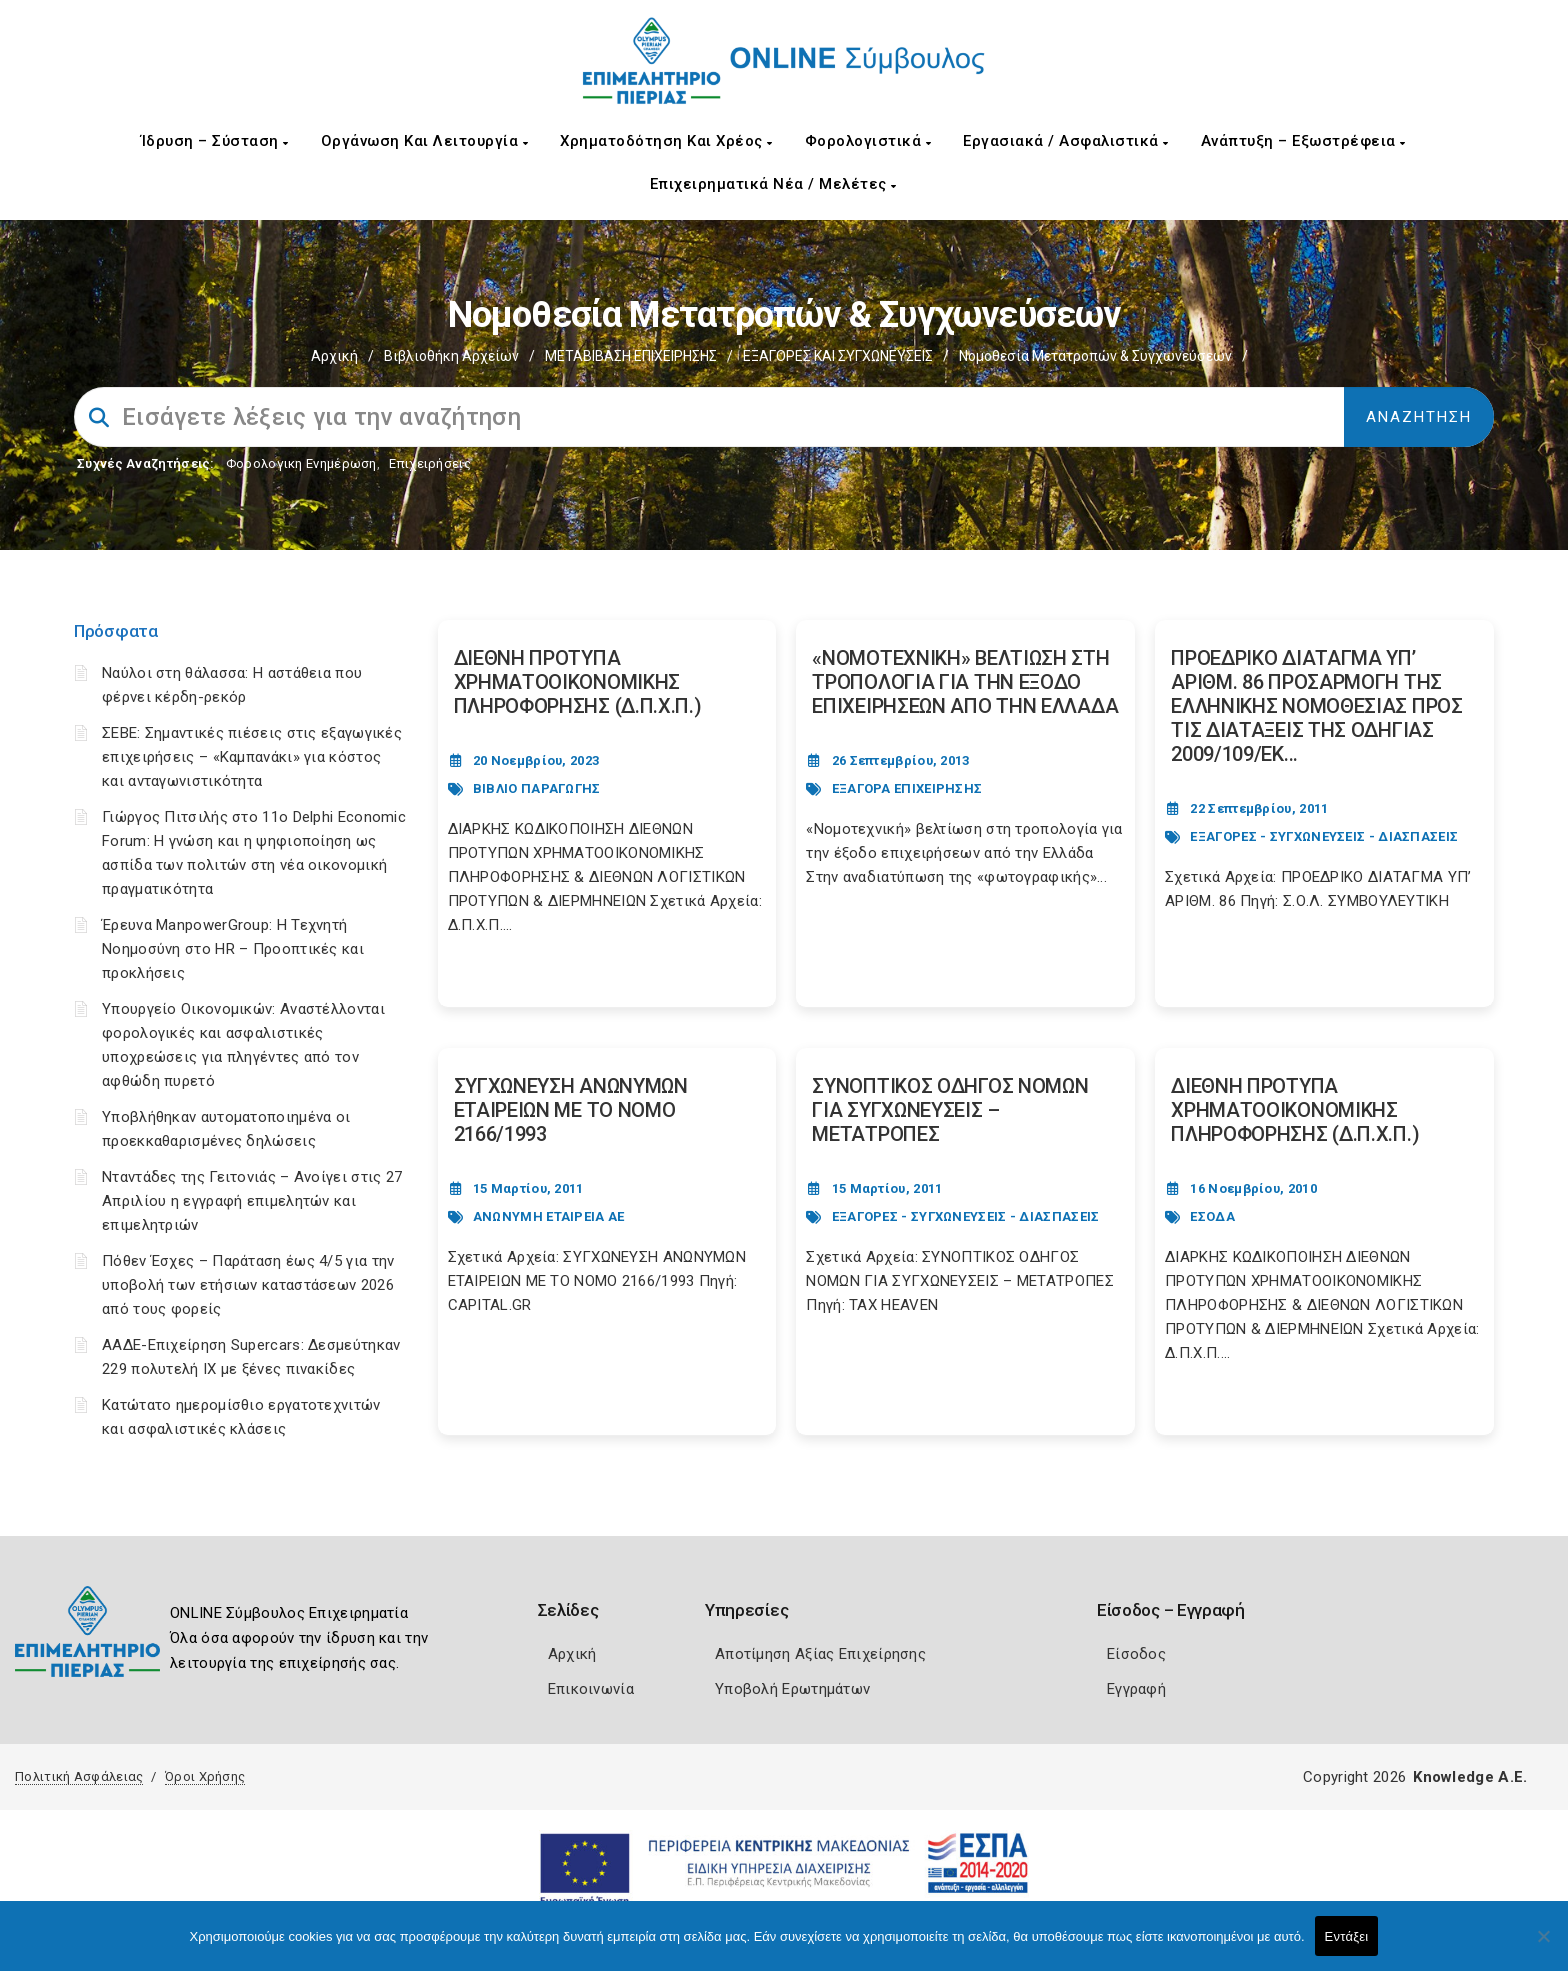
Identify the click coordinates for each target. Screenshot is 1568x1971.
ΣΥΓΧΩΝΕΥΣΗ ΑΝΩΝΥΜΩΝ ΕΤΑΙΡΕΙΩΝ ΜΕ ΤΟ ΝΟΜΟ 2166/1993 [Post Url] (571, 1110)
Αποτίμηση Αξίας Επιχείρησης (820, 1654)
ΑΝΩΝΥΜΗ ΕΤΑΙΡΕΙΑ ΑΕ (549, 1216)
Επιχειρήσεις (430, 463)
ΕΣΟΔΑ (1212, 1216)
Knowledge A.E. (1470, 1777)
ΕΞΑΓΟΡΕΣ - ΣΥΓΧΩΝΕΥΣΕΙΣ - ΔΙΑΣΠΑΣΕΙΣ (1324, 836)
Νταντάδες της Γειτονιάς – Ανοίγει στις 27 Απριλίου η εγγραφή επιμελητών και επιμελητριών (252, 1201)
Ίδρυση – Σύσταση (215, 141)
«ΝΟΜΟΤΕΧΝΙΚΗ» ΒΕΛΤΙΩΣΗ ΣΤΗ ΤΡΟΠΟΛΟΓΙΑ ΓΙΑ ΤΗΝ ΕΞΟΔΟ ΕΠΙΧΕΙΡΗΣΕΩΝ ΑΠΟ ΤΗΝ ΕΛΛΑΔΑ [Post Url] (965, 682)
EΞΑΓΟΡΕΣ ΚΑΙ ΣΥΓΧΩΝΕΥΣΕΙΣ (838, 356)
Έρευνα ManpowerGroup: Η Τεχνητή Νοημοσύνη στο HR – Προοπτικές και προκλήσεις (233, 949)
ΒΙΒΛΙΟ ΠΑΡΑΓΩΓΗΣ (537, 788)
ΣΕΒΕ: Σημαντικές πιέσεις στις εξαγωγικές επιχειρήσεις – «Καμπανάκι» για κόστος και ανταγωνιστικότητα (252, 757)
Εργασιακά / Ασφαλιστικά (1066, 141)
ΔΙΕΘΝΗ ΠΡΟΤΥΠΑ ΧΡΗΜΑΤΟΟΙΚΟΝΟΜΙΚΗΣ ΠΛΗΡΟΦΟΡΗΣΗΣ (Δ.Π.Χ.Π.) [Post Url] (578, 682)
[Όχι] (1543, 1946)
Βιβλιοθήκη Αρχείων (451, 356)
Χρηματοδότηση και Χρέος (666, 141)
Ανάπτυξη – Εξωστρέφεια (1303, 141)
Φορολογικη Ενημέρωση (301, 463)
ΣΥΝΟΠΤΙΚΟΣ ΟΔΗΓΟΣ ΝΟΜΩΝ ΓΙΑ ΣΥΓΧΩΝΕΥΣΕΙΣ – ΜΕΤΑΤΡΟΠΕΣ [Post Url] (950, 1110)
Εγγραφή (1136, 1689)
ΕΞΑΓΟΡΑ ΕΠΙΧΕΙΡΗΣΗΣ (907, 788)
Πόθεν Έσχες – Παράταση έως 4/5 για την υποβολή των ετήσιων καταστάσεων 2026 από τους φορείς (248, 1285)
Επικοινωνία (591, 1689)
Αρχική (334, 356)
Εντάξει (1347, 1936)
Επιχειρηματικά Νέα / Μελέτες (773, 184)
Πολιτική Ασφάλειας (79, 1776)
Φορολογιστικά (868, 141)
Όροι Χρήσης (205, 1776)
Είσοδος (1136, 1654)
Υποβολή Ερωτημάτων (792, 1689)
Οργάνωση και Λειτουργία (425, 141)
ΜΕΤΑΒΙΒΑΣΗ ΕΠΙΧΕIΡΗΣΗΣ (631, 356)
